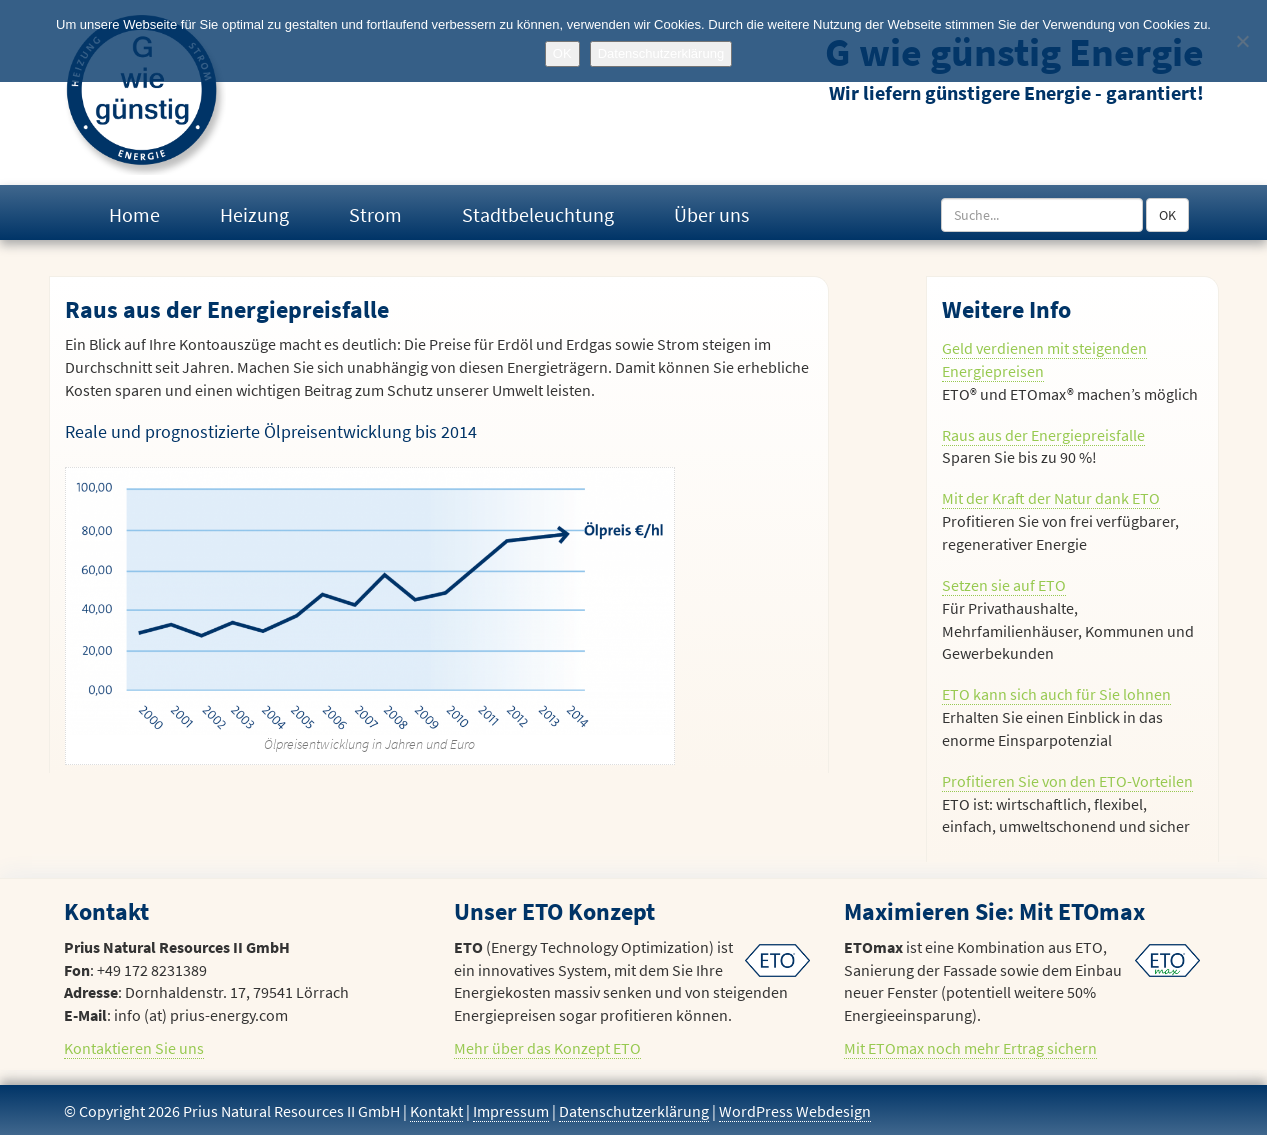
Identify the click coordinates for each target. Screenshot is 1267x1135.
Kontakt (436, 1111)
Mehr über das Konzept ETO (547, 1048)
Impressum (511, 1111)
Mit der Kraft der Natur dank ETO (1051, 498)
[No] (1242, 41)
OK (1167, 215)
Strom (375, 214)
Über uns (711, 214)
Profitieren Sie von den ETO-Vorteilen (1067, 781)
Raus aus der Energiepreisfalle (1043, 435)
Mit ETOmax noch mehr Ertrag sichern (970, 1048)
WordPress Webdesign (795, 1111)
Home (134, 214)
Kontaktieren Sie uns (134, 1048)
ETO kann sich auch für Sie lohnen (1056, 694)
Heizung (254, 214)
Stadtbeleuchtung (538, 214)
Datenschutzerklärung (634, 1111)
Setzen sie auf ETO (1004, 585)
